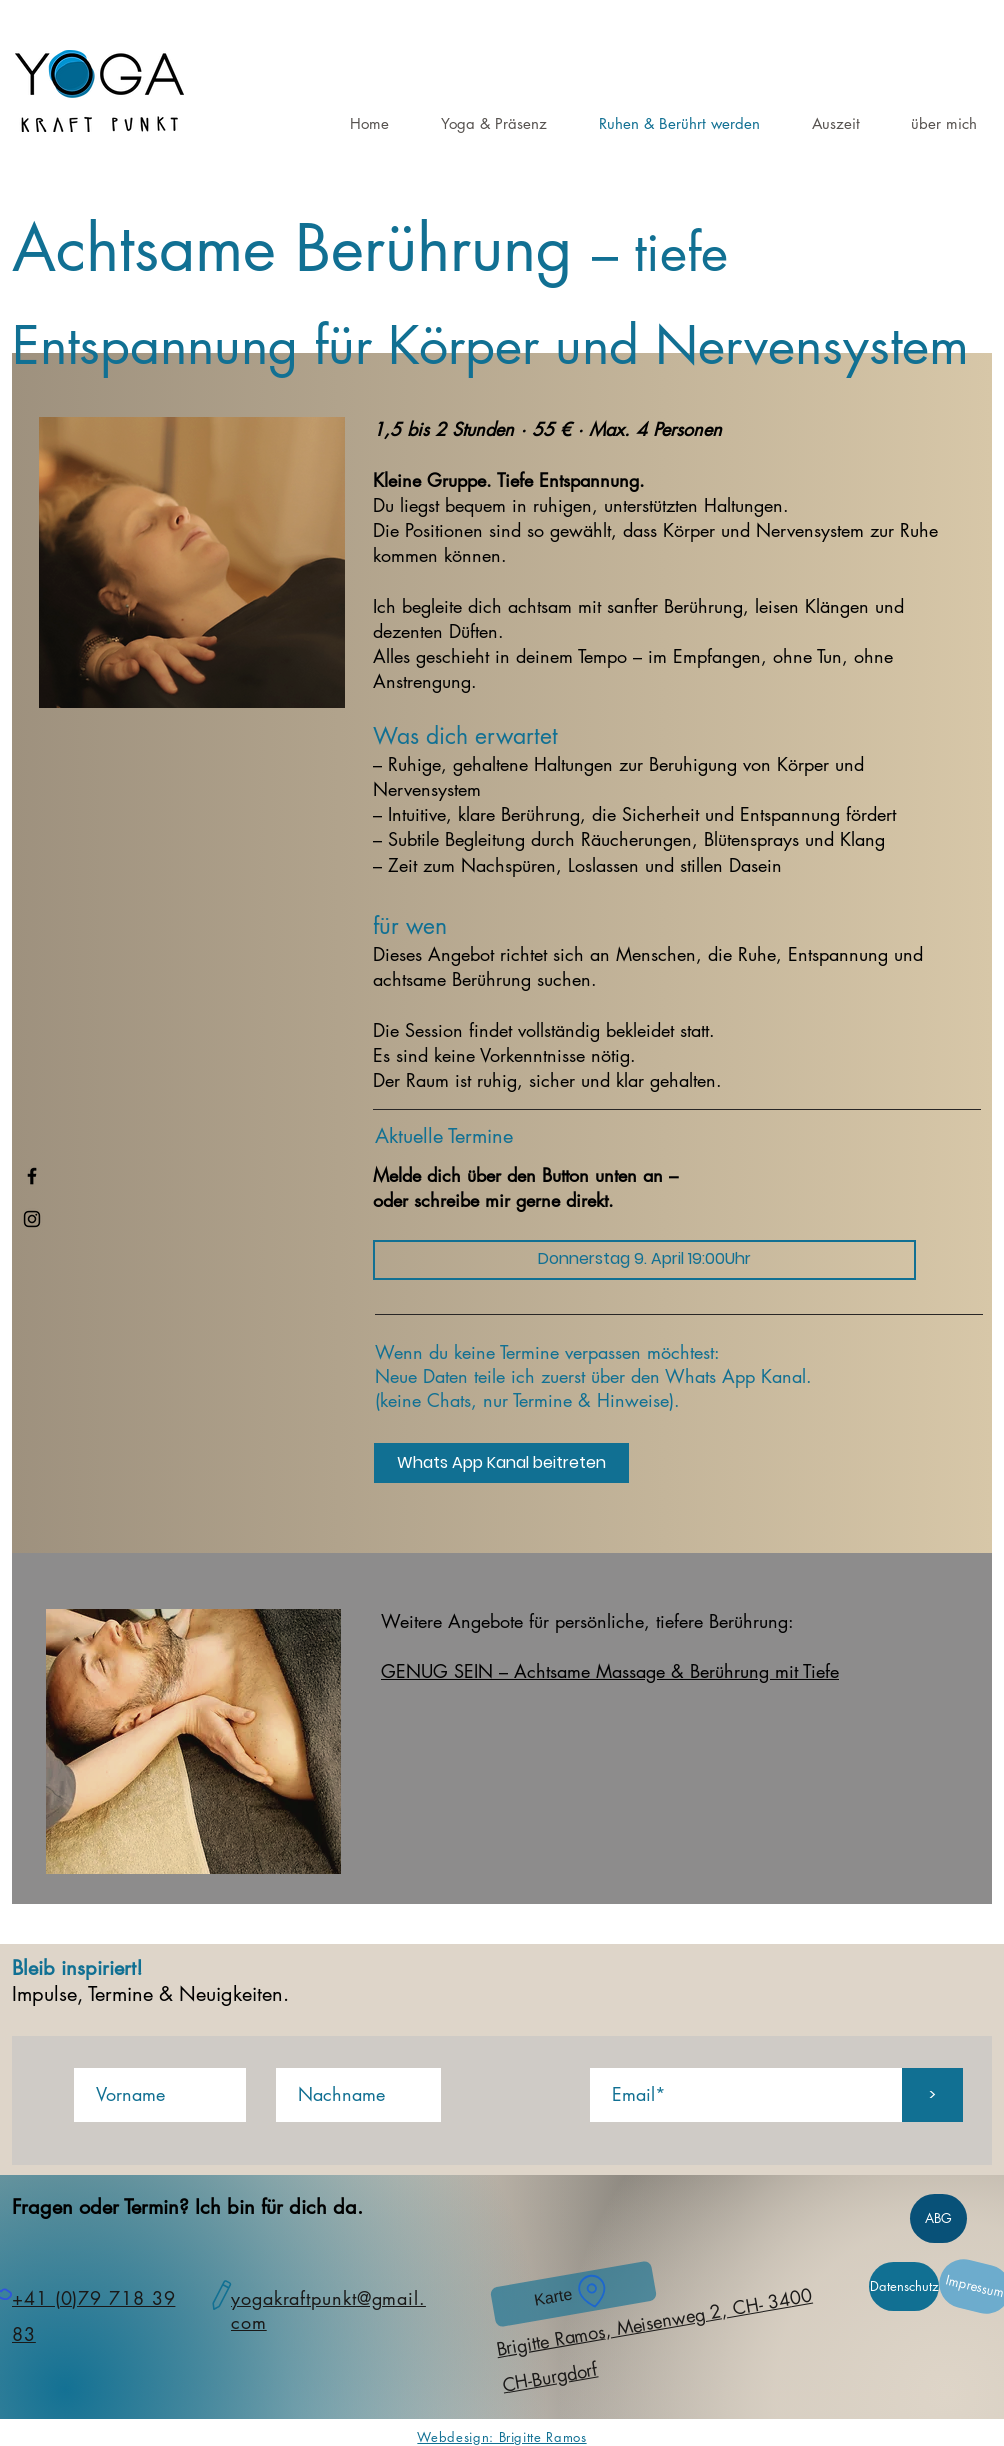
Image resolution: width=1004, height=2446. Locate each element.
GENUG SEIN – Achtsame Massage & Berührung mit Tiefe (610, 1671)
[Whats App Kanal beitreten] (501, 1463)
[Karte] (573, 2293)
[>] (932, 2095)
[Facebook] (32, 1176)
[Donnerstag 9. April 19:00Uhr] (644, 1260)
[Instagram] (32, 1219)
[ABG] (938, 2218)
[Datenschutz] (904, 2286)
